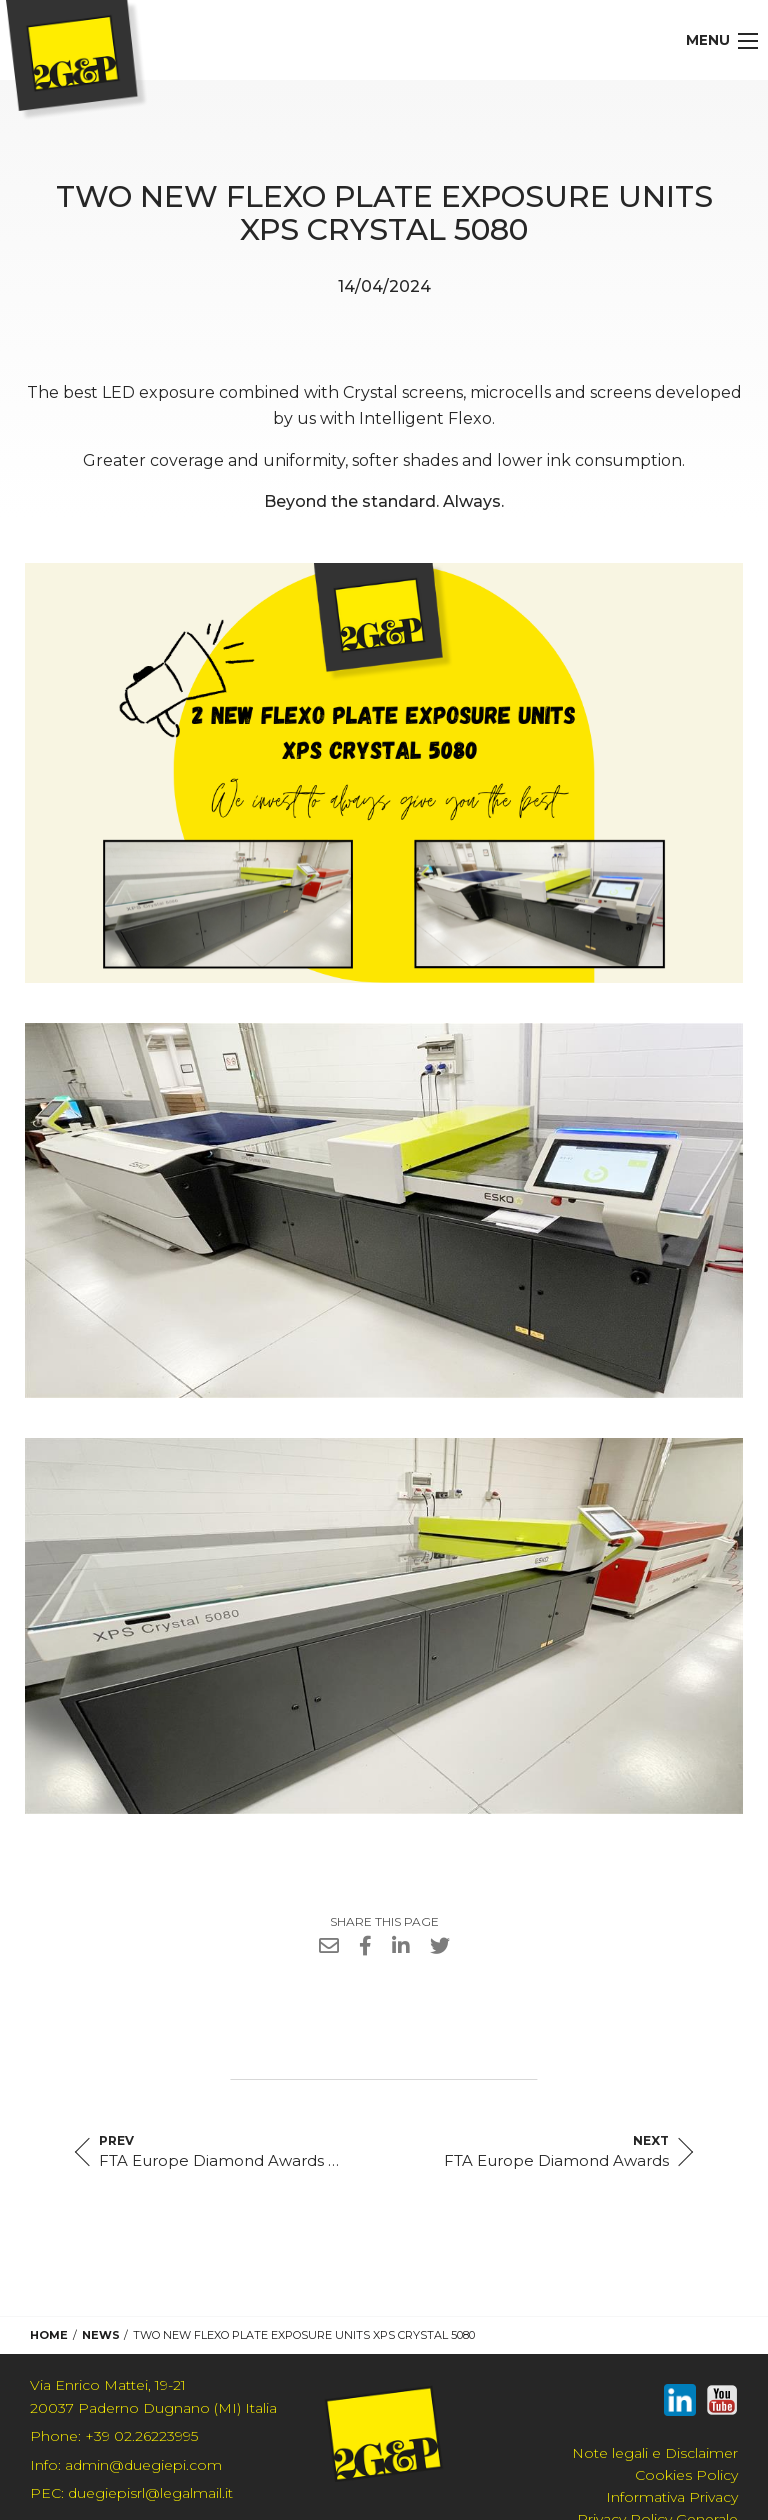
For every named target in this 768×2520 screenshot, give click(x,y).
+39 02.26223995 (114, 2436)
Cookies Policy (686, 2475)
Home (49, 2335)
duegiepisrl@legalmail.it (131, 2493)
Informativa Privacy (672, 2497)
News (101, 2335)
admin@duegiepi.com (126, 2465)
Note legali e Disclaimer (655, 2453)
